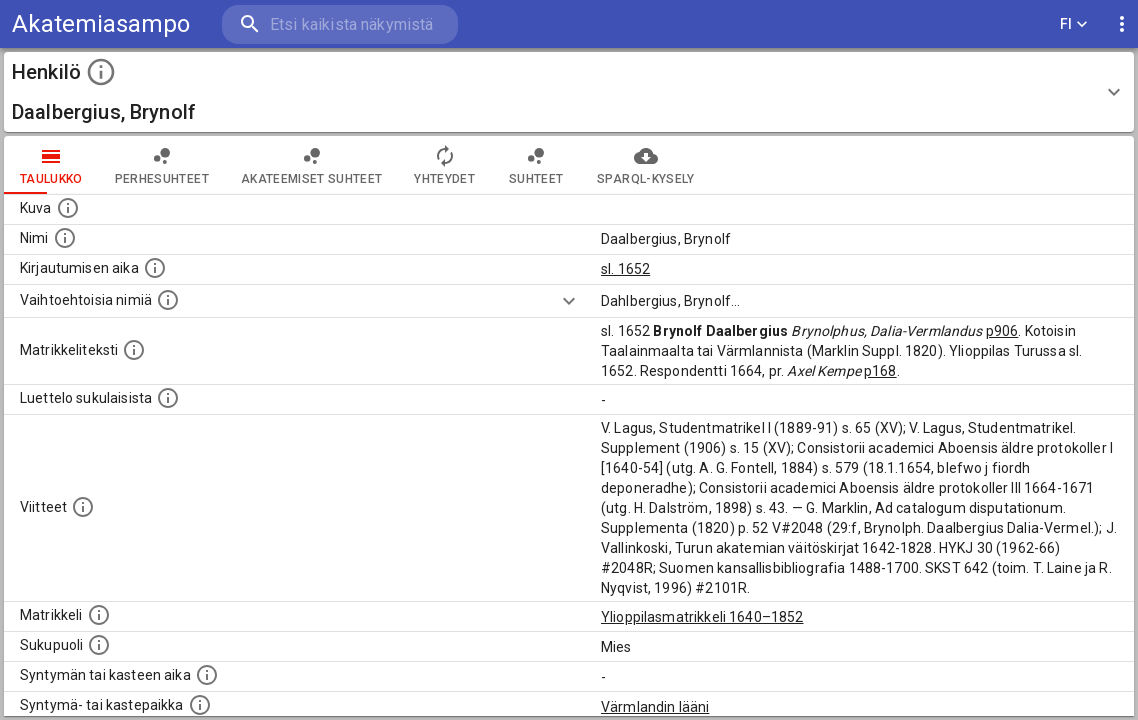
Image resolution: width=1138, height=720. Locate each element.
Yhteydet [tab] (444, 165)
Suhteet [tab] (536, 165)
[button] (569, 92)
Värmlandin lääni (655, 707)
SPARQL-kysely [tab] (645, 165)
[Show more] (569, 301)
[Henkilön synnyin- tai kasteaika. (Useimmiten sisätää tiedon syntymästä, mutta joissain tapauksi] (207, 675)
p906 (1002, 331)
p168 (880, 371)
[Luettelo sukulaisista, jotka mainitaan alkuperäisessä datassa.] (168, 398)
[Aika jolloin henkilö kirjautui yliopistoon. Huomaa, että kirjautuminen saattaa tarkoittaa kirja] (155, 268)
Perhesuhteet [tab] (162, 165)
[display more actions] (1122, 24)
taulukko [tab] (51, 165)
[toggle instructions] (101, 72)
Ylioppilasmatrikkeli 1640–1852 (702, 617)
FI (1074, 24)
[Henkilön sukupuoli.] (99, 645)
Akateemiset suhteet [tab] (312, 165)
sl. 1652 (625, 269)
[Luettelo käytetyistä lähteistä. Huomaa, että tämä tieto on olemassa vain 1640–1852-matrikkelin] (83, 507)
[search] (340, 24)
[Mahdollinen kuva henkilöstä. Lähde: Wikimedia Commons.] (68, 208)
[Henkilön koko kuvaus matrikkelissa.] (134, 350)
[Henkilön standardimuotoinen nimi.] (65, 238)
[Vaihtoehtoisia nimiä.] (168, 300)
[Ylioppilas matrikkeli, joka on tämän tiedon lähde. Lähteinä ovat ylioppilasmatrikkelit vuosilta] (99, 615)
